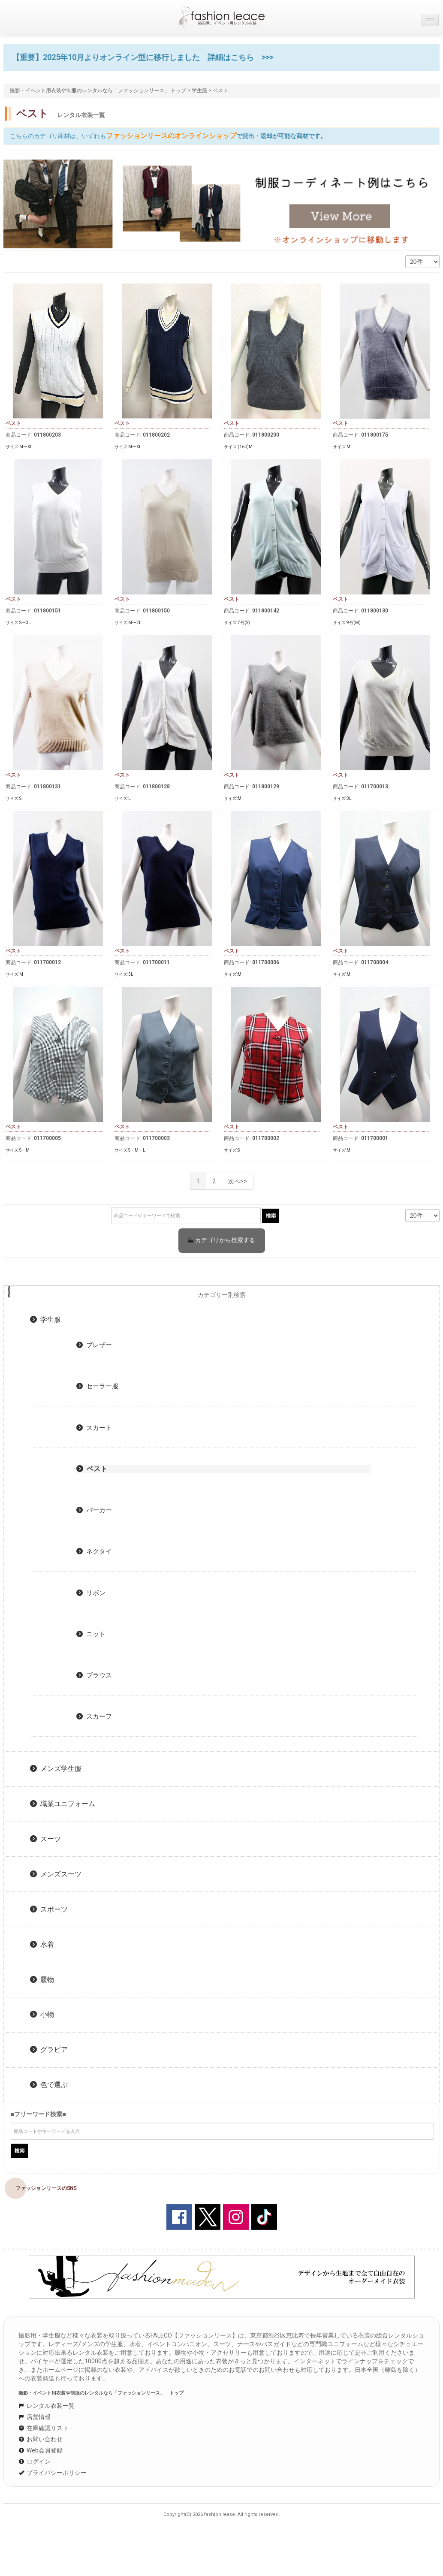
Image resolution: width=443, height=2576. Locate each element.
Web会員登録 (40, 2450)
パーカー (94, 1510)
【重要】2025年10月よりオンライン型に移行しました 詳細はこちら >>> (142, 57)
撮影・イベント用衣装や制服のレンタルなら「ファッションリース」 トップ (98, 90)
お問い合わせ (40, 2439)
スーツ (45, 1839)
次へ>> (237, 1181)
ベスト (91, 1469)
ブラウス (94, 1675)
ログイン (34, 2461)
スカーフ (94, 1716)
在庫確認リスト (43, 2428)
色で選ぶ (49, 2085)
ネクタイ (94, 1551)
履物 (42, 1980)
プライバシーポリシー (52, 2472)
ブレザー (94, 1345)
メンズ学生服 (55, 1769)
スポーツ (49, 1909)
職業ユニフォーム (62, 1804)
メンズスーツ (55, 1874)
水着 (42, 1944)
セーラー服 (97, 1386)
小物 (42, 2014)
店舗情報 (34, 2416)
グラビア (49, 2049)
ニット (90, 1634)
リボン (90, 1593)
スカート (94, 1428)
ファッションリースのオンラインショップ (171, 136)
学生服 (199, 90)
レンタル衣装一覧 (46, 2405)
